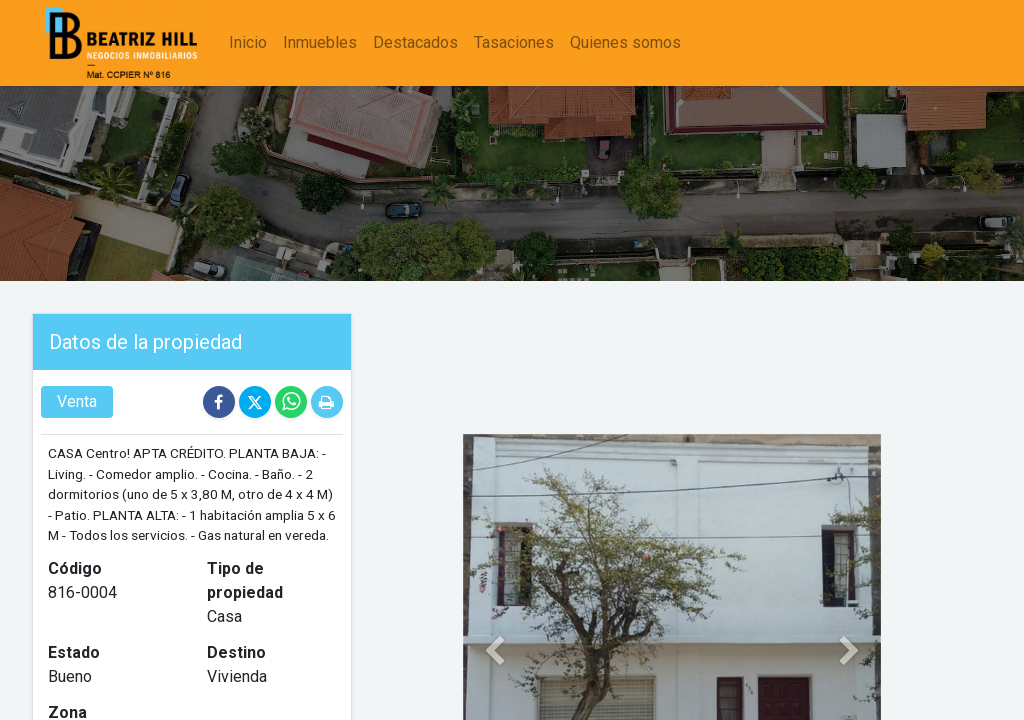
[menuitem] (250, 43)
